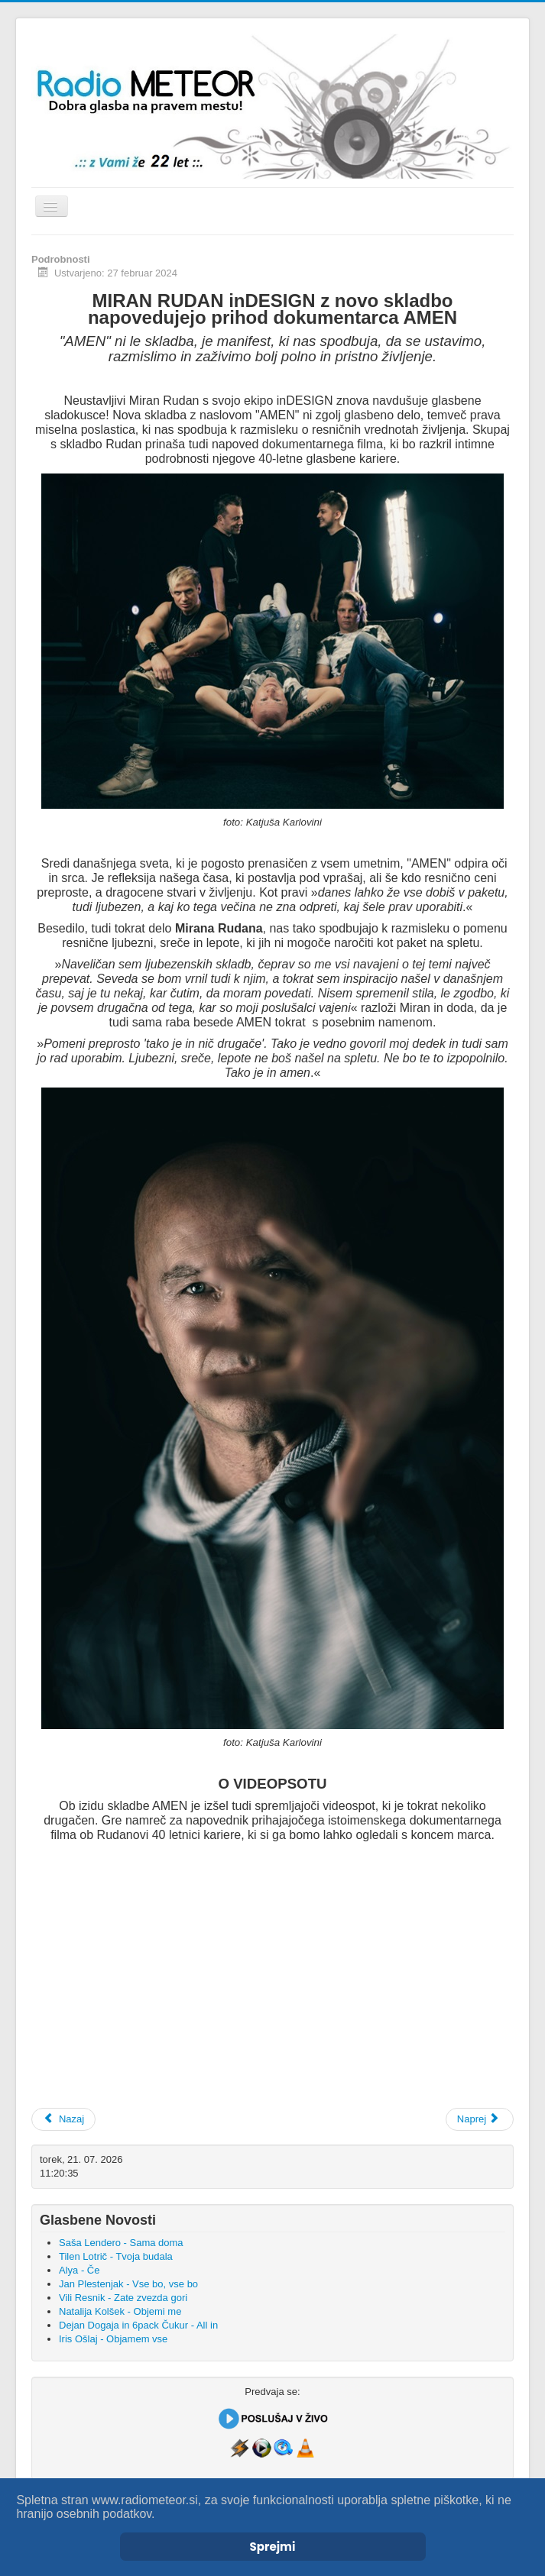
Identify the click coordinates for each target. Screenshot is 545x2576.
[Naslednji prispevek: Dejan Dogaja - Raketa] (480, 2119)
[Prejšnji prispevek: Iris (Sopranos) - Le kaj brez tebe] (63, 2119)
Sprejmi (273, 2547)
